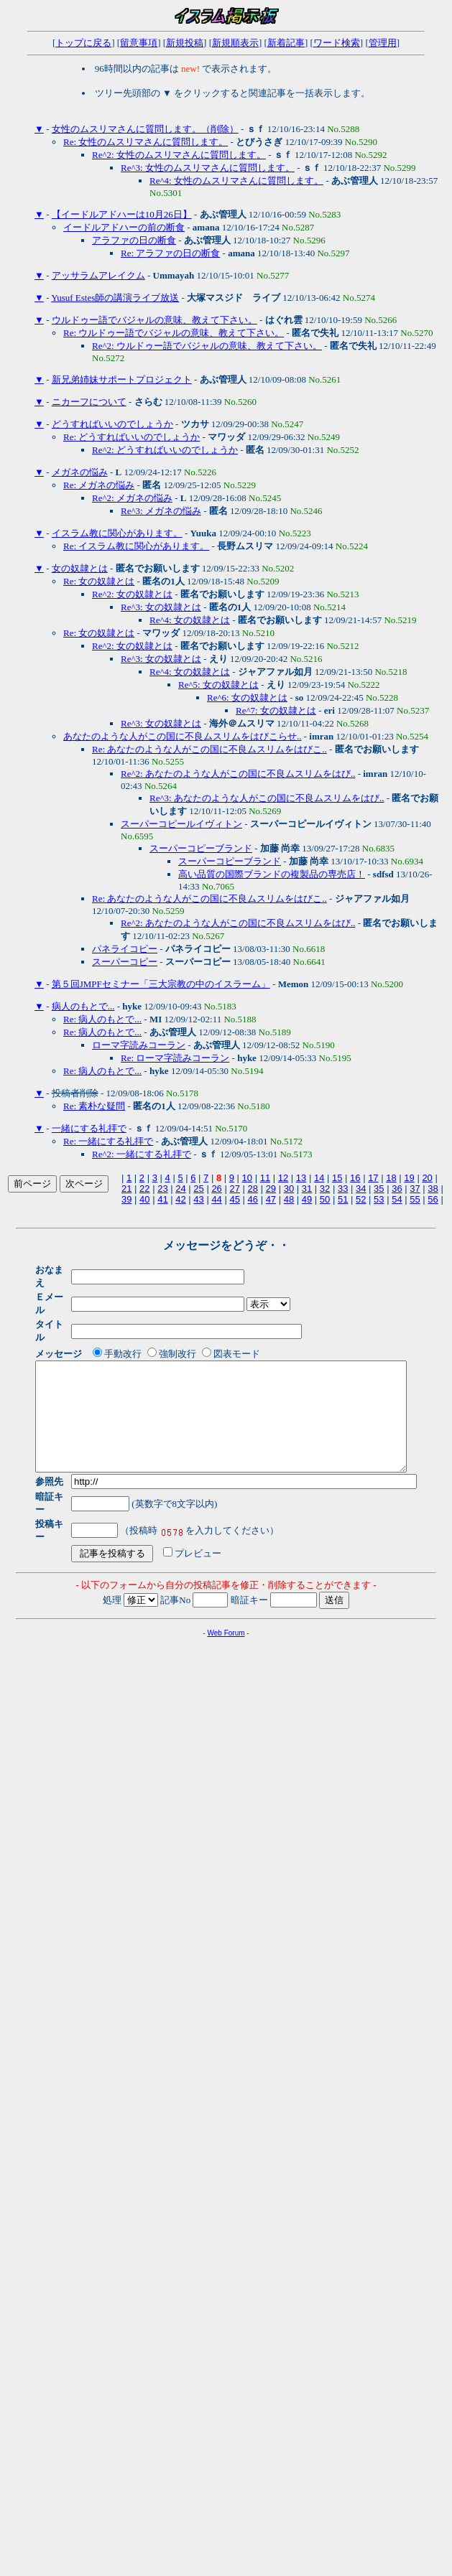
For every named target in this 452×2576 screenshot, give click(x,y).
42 (180, 1199)
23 (162, 1188)
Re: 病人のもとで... (102, 1019)
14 (319, 1177)
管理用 (383, 42)
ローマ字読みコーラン (138, 1045)
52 (361, 1199)
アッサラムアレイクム (98, 275)
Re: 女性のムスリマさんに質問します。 (145, 141)
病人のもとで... (83, 1006)
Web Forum (225, 1601)
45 (234, 1199)
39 (126, 1199)
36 (397, 1188)
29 (271, 1188)
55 (415, 1199)
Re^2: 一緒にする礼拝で (141, 1154)
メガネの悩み (80, 472)
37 (415, 1188)
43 (198, 1199)
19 (409, 1177)
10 (247, 1177)
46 (253, 1199)
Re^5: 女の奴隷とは (218, 684)
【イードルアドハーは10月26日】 (122, 214)
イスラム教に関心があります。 (117, 533)
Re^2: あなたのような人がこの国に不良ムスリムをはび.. (238, 773)
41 (162, 1199)
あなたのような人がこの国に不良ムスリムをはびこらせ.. (182, 736)
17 (373, 1177)
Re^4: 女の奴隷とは (189, 620)
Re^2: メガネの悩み (132, 498)
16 (355, 1177)
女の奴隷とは (80, 568)
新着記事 (286, 42)
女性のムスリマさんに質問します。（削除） (145, 128)
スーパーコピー (124, 961)
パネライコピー (124, 948)
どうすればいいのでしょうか (112, 424)
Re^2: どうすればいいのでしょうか (165, 449)
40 (144, 1199)
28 (253, 1188)
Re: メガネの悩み (98, 485)
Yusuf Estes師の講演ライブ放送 (115, 297)
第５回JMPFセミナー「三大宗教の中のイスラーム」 (161, 984)
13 (301, 1177)
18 (391, 1177)
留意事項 (138, 42)
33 (343, 1188)
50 (325, 1199)
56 (433, 1199)
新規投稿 (184, 42)
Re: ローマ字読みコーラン (175, 1058)
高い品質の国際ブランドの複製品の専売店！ (271, 874)
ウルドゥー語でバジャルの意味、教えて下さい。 (154, 319)
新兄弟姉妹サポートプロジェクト (122, 379)
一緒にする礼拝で (89, 1128)
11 (265, 1177)
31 (307, 1188)
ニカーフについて (89, 401)
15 (337, 1177)
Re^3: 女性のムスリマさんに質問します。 (208, 167)
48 (289, 1199)
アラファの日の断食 (134, 240)
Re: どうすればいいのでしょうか (131, 436)
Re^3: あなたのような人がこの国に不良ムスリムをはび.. (266, 798)
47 (271, 1199)
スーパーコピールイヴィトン (181, 823)
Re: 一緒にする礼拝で (108, 1141)
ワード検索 (336, 42)
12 (283, 1177)
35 (379, 1188)
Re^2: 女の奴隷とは (132, 594)
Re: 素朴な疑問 (94, 1106)
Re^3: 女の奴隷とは (161, 607)
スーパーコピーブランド (200, 848)
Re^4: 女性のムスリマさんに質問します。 (236, 180)
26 (216, 1188)
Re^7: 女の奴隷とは (276, 710)
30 (289, 1188)
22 (144, 1188)
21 (126, 1188)
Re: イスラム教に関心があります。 (136, 546)
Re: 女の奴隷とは (98, 581)
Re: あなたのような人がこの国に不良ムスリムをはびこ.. (209, 749)
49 (307, 1199)
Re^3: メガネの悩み (161, 510)
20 (427, 1177)
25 (198, 1188)
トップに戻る (83, 42)
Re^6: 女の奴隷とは (247, 697)
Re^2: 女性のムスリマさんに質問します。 (179, 154)
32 (325, 1188)
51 (343, 1199)
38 (433, 1188)
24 (180, 1188)
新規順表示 (235, 42)
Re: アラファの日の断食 (170, 253)
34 (361, 1188)
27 (234, 1188)
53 (379, 1199)
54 (397, 1199)
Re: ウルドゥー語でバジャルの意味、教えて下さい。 (173, 332)
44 (216, 1199)
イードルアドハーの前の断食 (124, 227)
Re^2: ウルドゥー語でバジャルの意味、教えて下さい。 (207, 345)
